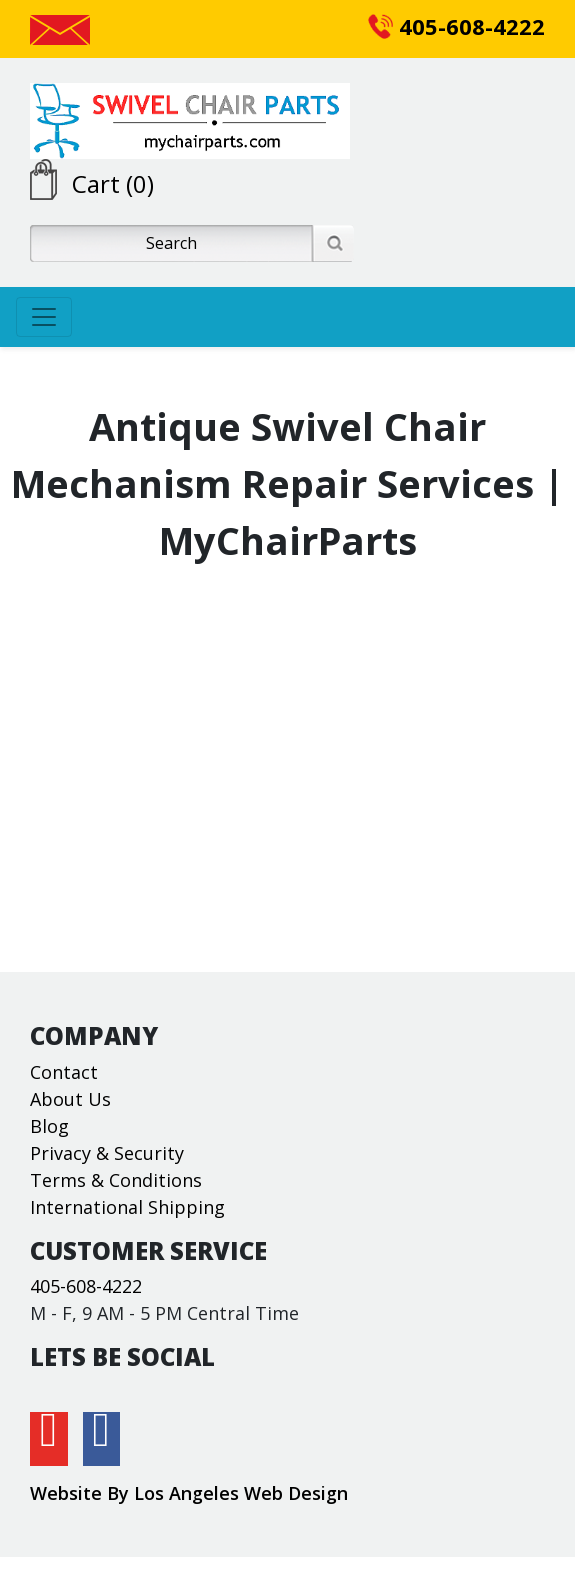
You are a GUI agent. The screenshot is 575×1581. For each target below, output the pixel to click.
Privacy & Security (107, 1153)
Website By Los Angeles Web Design (189, 1493)
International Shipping (127, 1207)
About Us (70, 1099)
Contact (64, 1072)
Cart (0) (113, 183)
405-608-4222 (456, 26)
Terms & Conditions (116, 1180)
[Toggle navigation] (44, 317)
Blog (49, 1126)
